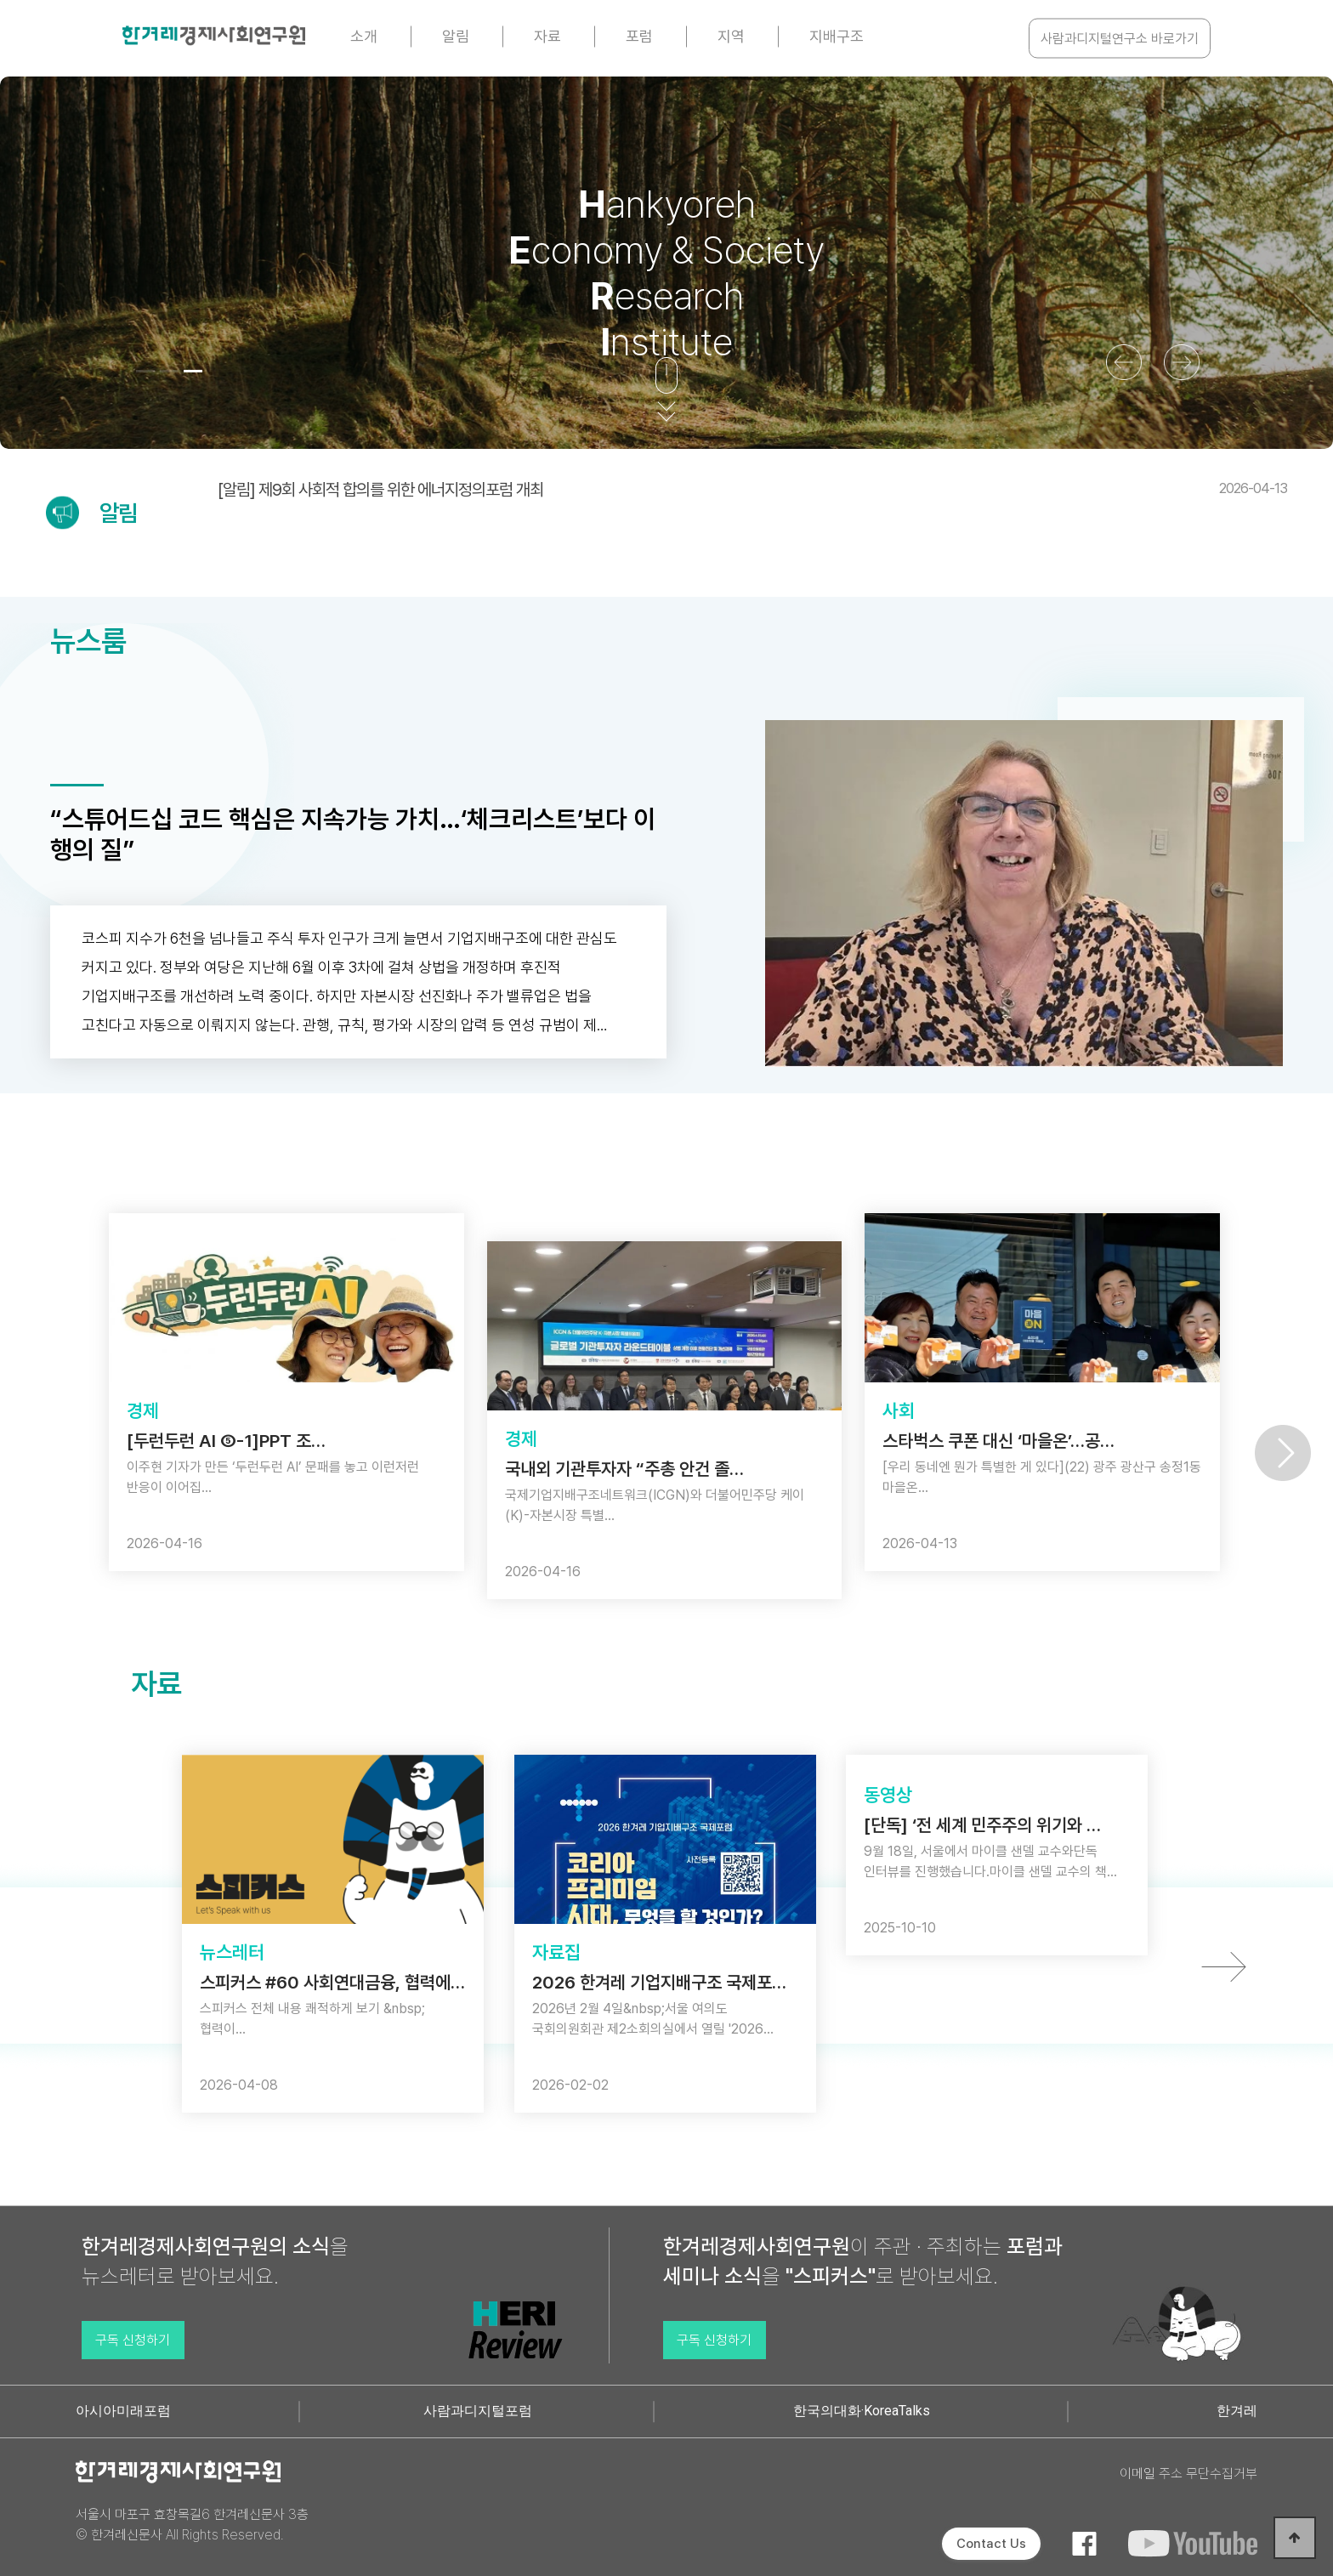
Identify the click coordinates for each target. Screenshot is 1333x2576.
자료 (547, 36)
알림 (455, 36)
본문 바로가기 (0, 0)
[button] (145, 371)
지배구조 (836, 36)
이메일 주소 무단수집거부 (1188, 2473)
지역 (731, 36)
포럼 (639, 36)
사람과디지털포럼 (477, 2411)
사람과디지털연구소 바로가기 (1120, 39)
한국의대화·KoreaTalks (861, 2411)
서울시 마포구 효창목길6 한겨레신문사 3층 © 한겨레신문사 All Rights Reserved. (192, 2524)
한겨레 (1237, 2411)
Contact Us (991, 2543)
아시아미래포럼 (123, 2411)
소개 (363, 36)
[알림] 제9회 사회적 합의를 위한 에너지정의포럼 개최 (752, 489)
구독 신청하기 (132, 2340)
